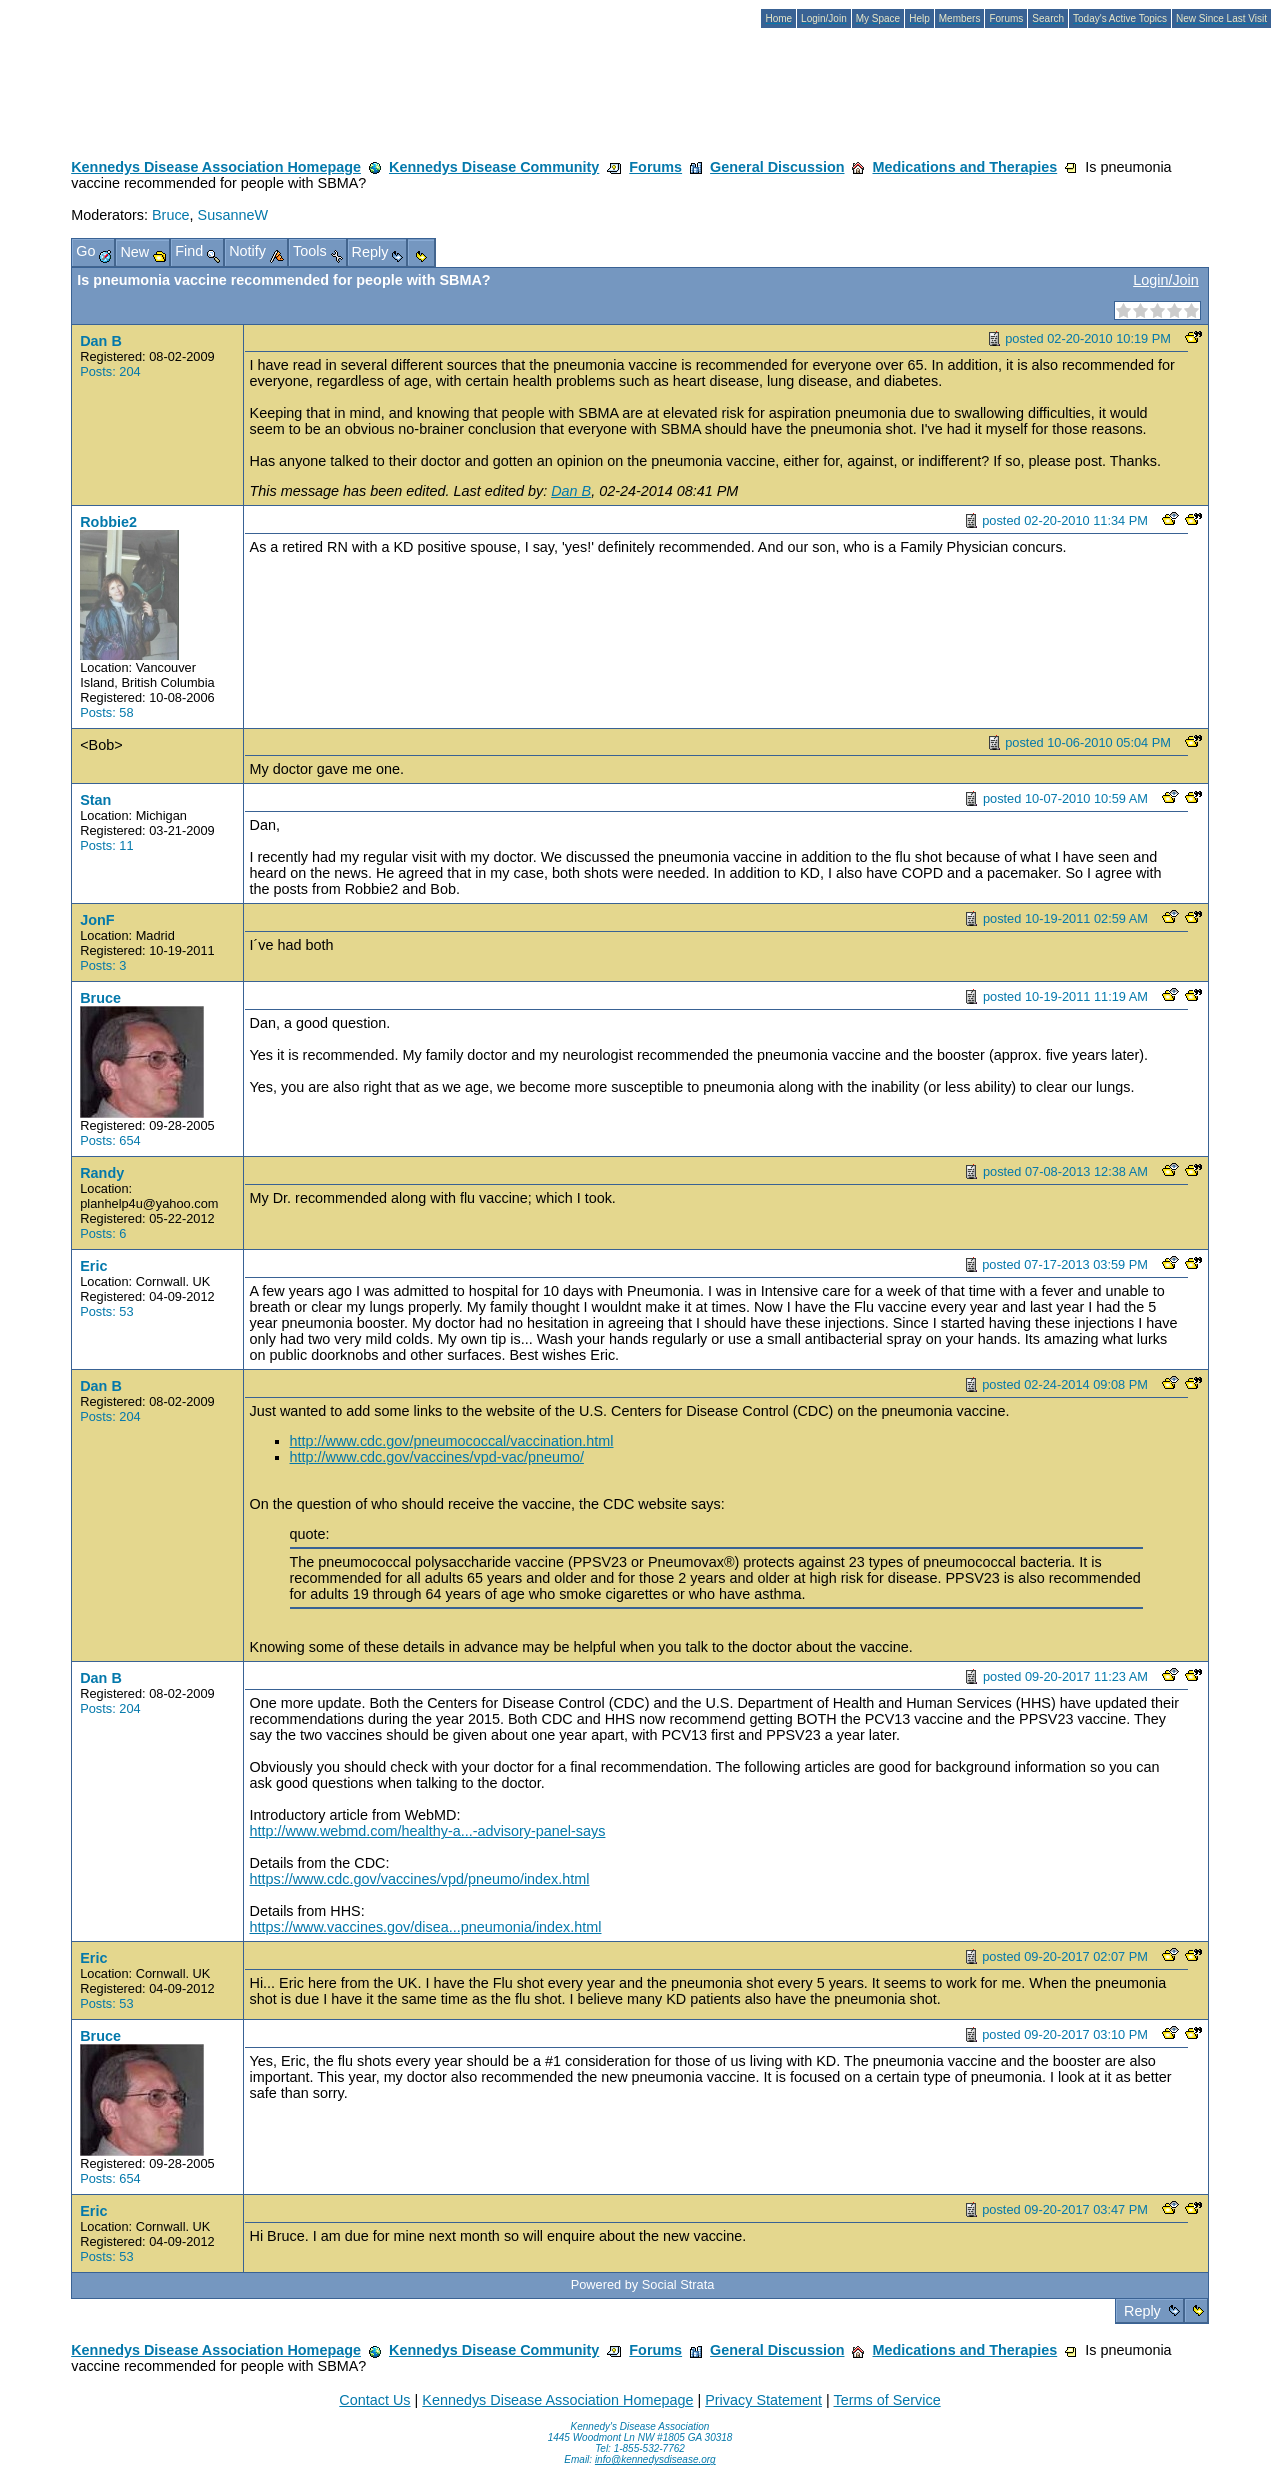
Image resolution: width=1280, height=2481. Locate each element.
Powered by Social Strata (643, 2284)
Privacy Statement (763, 2400)
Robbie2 (108, 522)
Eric (93, 1266)
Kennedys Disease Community (494, 167)
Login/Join (1166, 280)
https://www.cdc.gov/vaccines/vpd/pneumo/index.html (420, 1879)
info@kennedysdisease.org (655, 2459)
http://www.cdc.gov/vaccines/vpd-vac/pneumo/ (437, 1457)
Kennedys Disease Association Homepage (216, 167)
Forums (655, 167)
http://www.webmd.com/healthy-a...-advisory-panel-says (428, 1831)
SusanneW (233, 215)
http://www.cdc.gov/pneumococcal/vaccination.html (452, 1441)
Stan (95, 800)
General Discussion (777, 167)
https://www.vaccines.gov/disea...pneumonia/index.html (426, 1927)
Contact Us (374, 2400)
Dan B (101, 341)
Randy (102, 1173)
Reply (1142, 2311)
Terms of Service (886, 2400)
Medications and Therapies (964, 167)
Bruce (171, 215)
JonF (97, 920)
